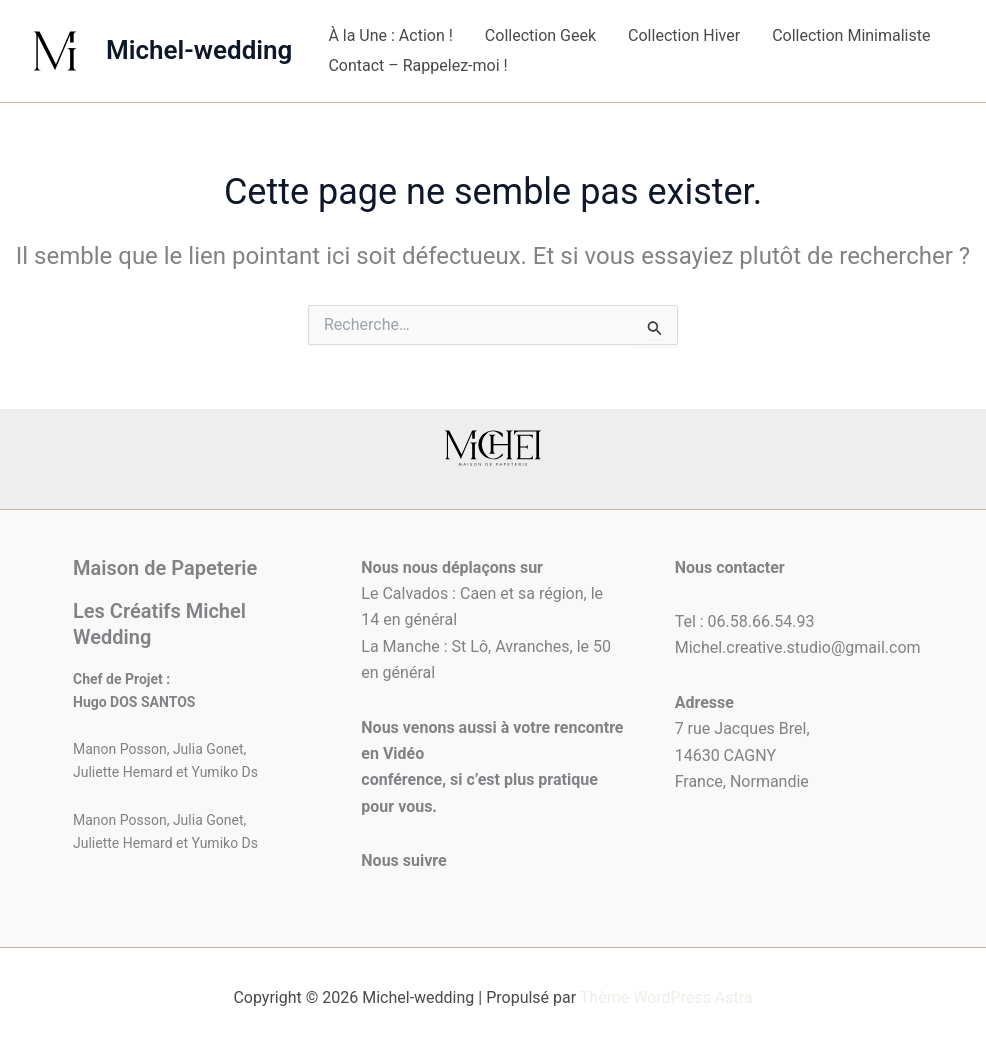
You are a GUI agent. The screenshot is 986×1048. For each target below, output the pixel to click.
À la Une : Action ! (390, 35)
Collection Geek (540, 35)
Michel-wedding (199, 50)
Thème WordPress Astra (666, 997)
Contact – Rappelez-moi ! (417, 65)
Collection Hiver (684, 35)
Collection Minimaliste (851, 35)
